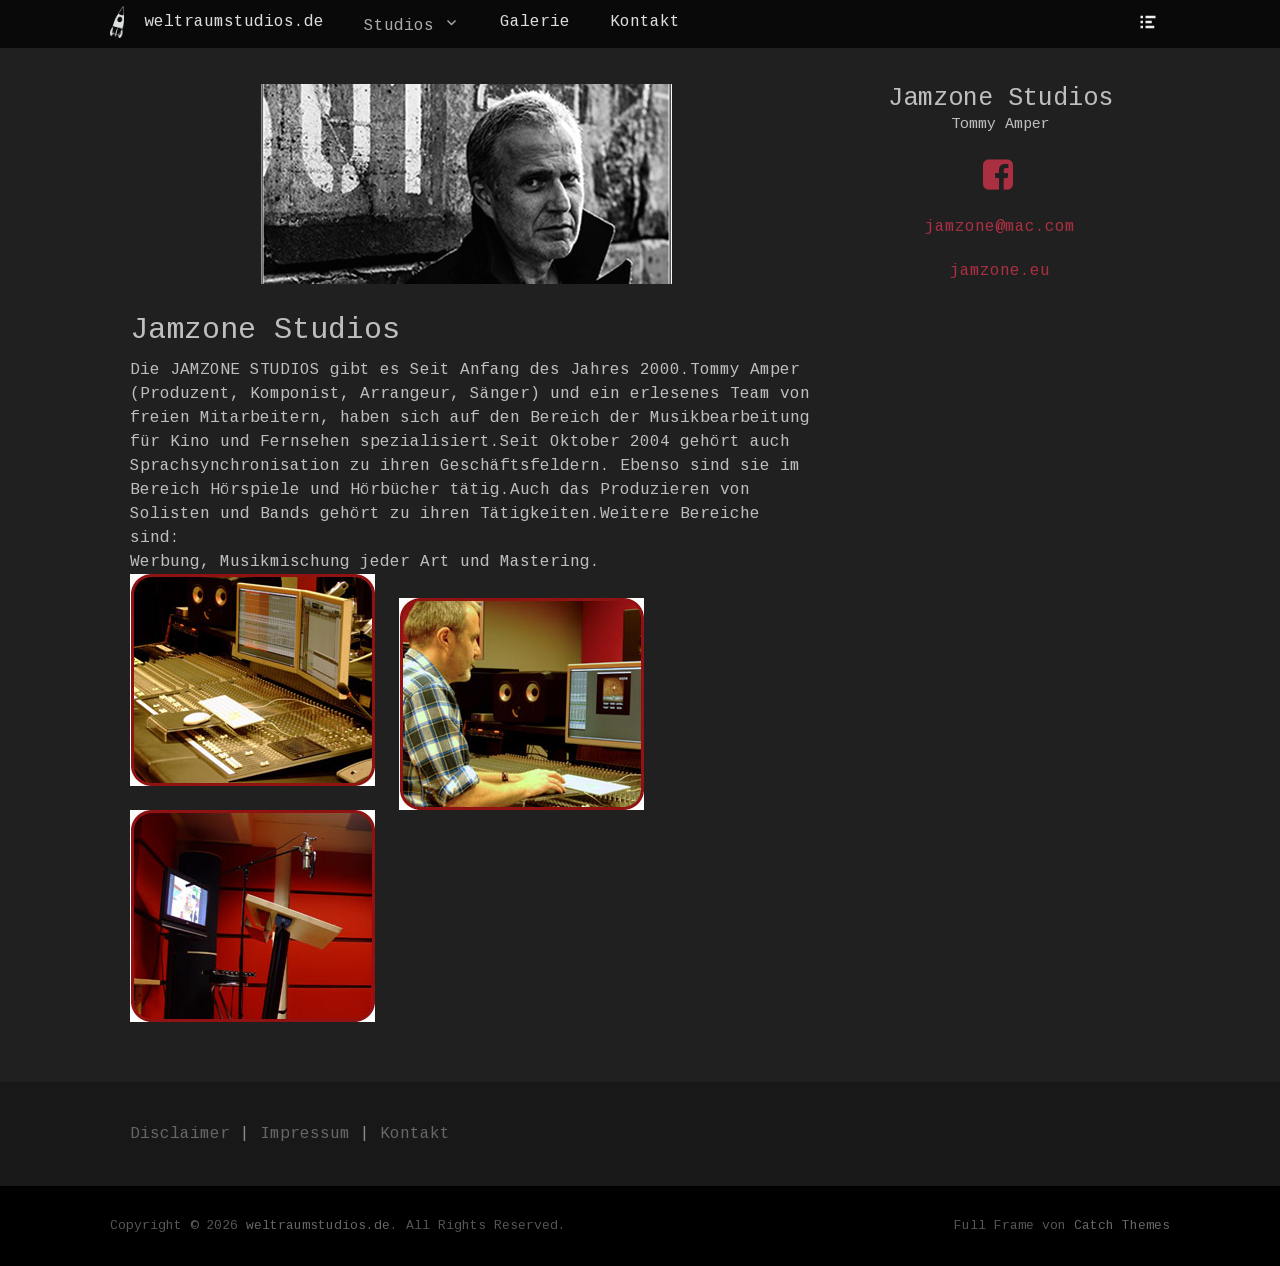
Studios (399, 26)
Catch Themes (1122, 1225)
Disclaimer (180, 1134)
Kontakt (645, 22)
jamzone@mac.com (1000, 227)
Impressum (305, 1134)
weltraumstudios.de (234, 22)
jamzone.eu (1000, 271)
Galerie (535, 22)
